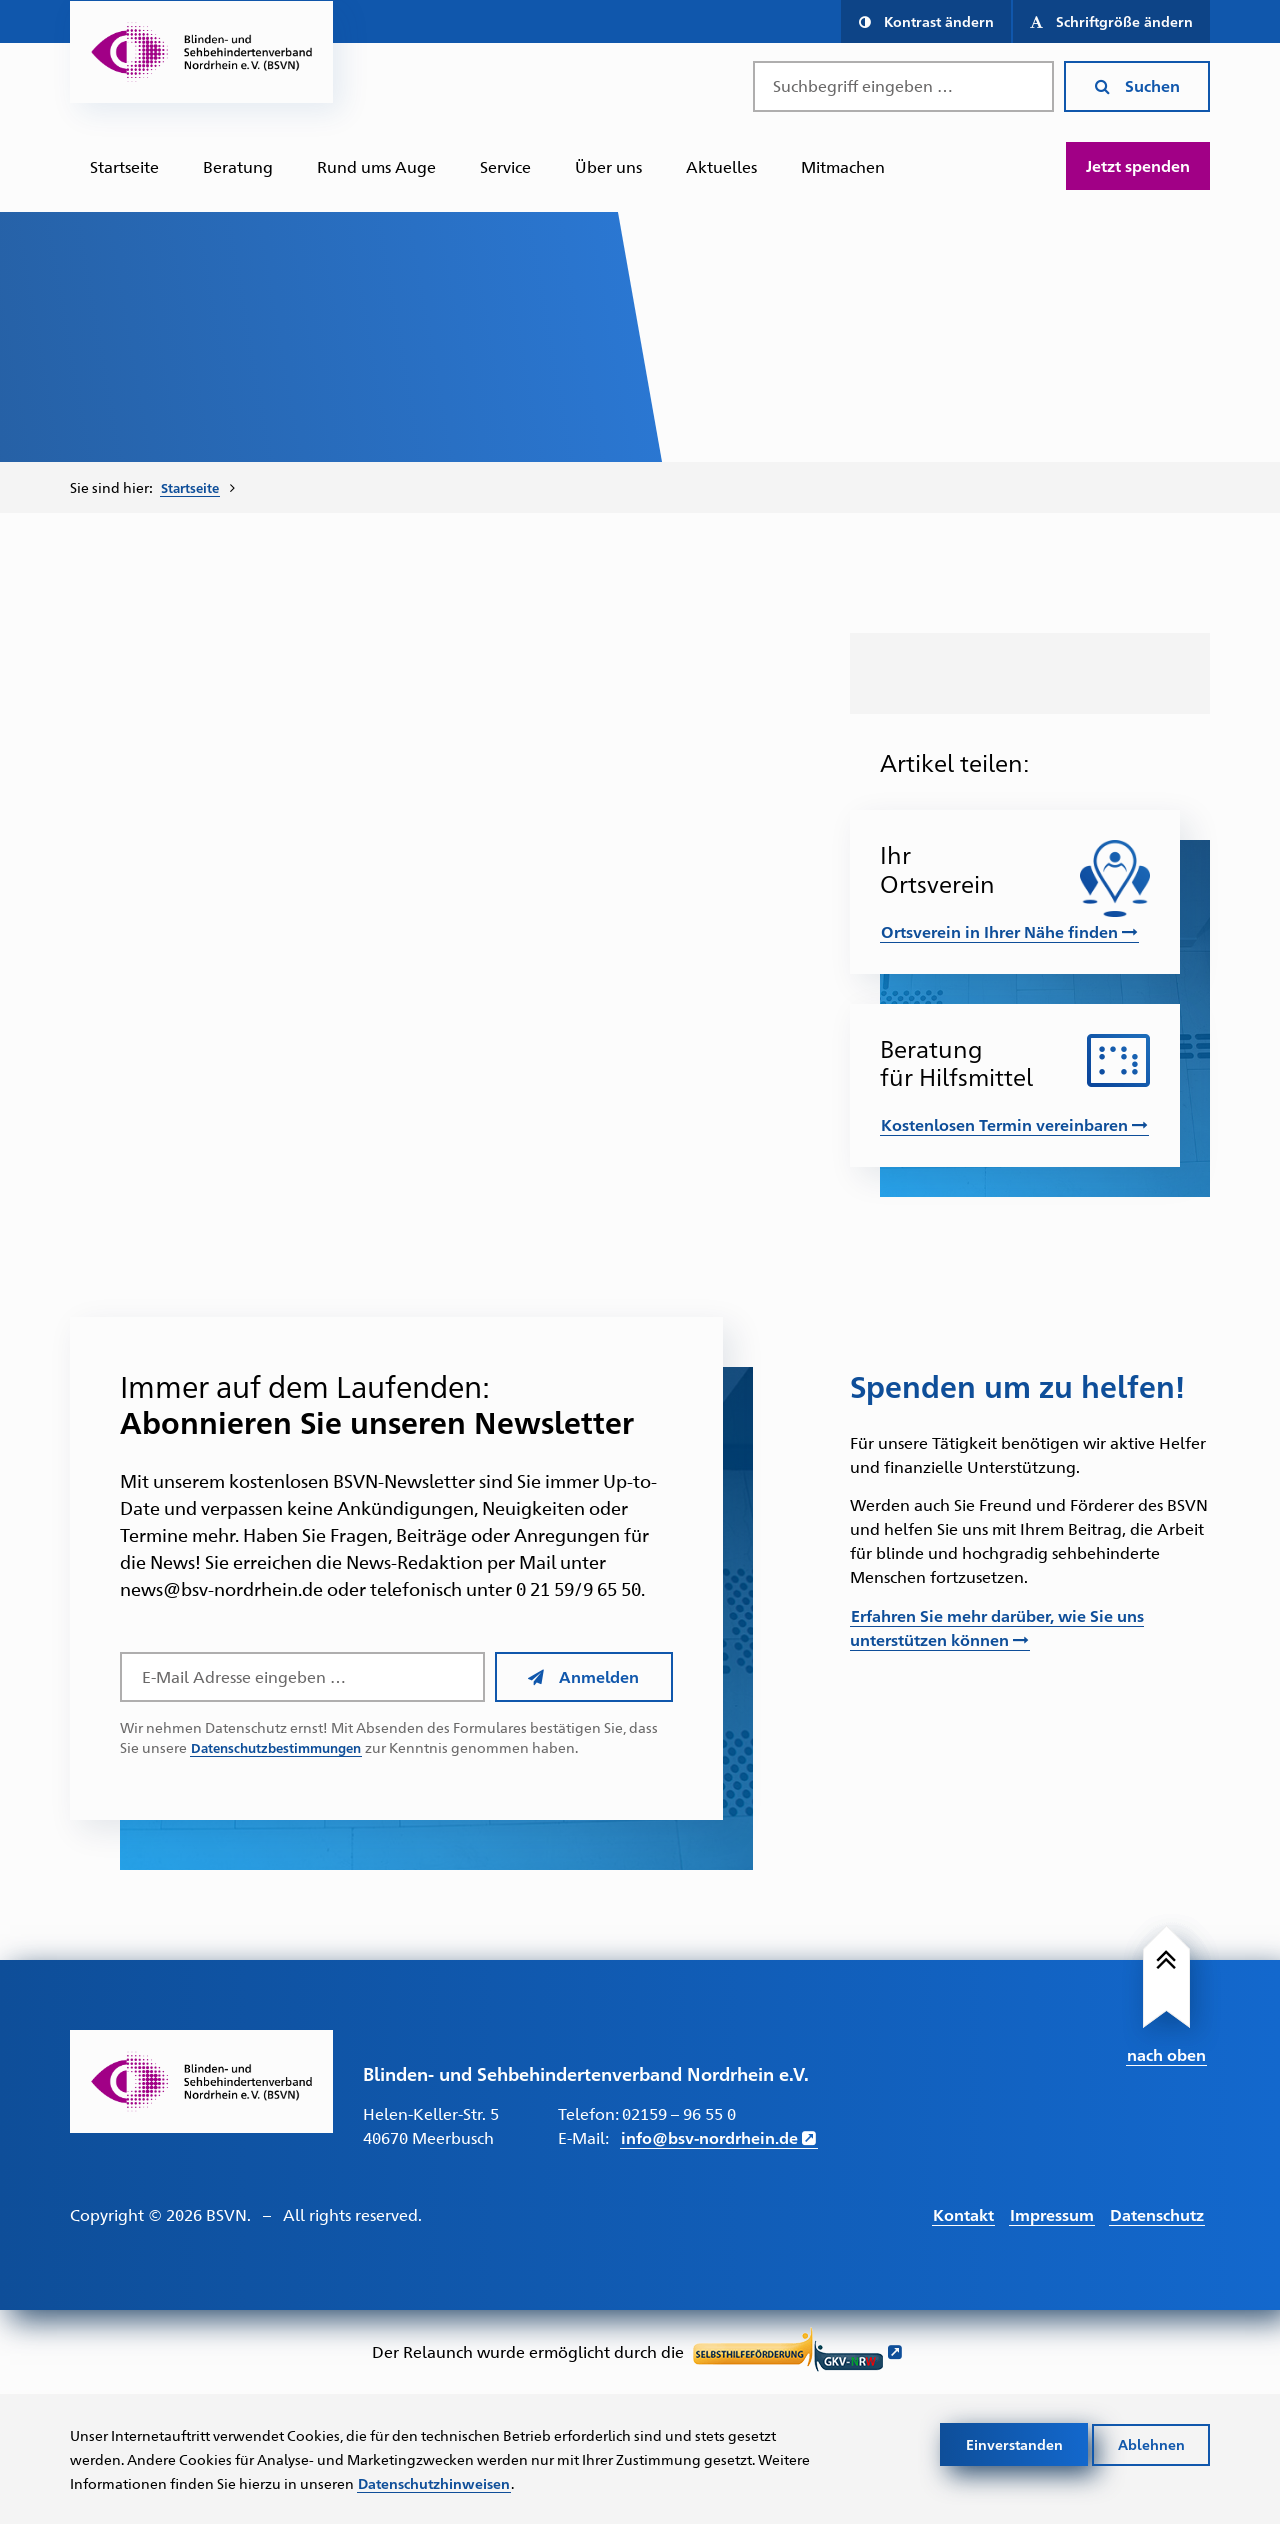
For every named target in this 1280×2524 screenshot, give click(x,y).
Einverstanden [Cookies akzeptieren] (1014, 2443)
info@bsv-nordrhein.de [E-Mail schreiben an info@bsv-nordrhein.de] (709, 2136)
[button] (925, 21)
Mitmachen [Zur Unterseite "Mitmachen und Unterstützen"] (843, 166)
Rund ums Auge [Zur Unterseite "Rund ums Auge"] (376, 166)
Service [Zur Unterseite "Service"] (505, 166)
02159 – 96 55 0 (679, 2112)
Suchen (1137, 85)
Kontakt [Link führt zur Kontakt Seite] (963, 2212)
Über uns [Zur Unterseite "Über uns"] (608, 166)
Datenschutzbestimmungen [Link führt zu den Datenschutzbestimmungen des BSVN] (283, 1747)
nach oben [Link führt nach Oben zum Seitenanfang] (1166, 2052)
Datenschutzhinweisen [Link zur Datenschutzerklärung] (434, 2482)
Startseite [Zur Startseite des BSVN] (124, 166)
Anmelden (583, 1675)
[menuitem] (124, 167)
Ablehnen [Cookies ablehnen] (1151, 2443)
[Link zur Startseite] (201, 2080)
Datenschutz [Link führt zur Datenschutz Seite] (1157, 2212)
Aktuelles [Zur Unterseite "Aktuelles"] (721, 166)
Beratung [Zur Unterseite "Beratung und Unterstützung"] (238, 166)
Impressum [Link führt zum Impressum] (1052, 2212)
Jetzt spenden (1138, 165)
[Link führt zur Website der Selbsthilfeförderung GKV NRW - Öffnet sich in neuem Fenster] (798, 2352)
